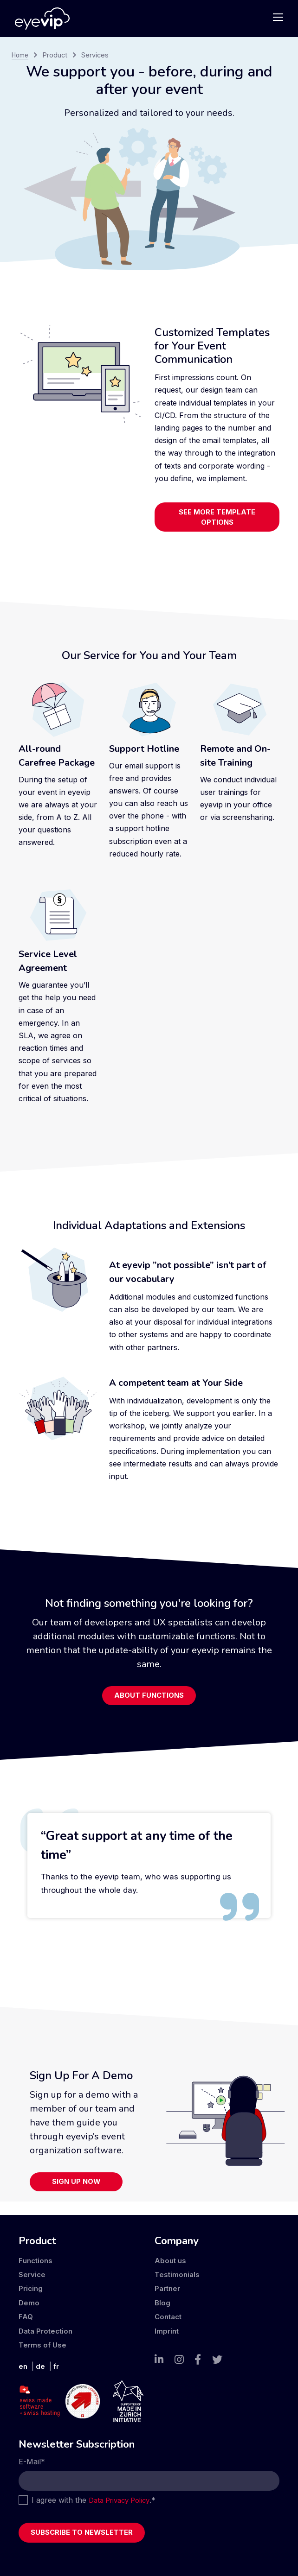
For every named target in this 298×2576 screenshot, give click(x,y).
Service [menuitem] (32, 2271)
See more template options (217, 519)
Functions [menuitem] (36, 2257)
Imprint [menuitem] (167, 2327)
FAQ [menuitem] (26, 2313)
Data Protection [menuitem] (48, 2327)
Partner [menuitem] (168, 2285)
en (23, 2362)
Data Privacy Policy (123, 2497)
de (40, 2362)
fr (57, 2362)
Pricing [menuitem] (31, 2285)
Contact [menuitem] (169, 2313)
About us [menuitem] (171, 2257)
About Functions (149, 1701)
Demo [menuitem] (29, 2299)
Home (21, 55)
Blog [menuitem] (163, 2299)
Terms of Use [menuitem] (43, 2341)
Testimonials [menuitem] (178, 2271)
